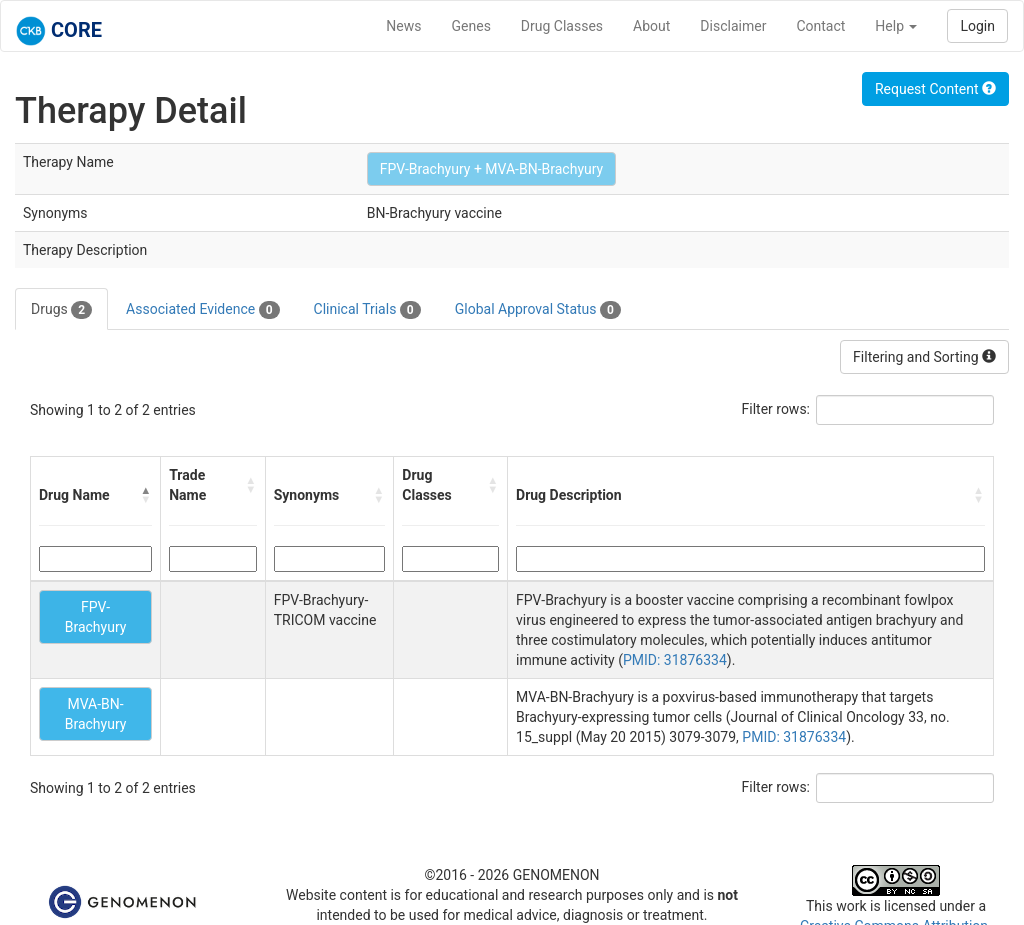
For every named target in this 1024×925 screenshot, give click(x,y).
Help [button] (896, 26)
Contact (820, 26)
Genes (471, 26)
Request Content (935, 89)
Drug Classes (562, 26)
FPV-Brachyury (96, 617)
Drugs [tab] (61, 310)
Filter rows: (776, 409)
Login (977, 26)
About (651, 26)
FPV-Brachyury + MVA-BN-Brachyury (492, 169)
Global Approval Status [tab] (538, 310)
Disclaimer (733, 26)
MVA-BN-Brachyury (96, 714)
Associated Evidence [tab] (202, 310)
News (403, 26)
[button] (146, 495)
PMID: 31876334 (675, 660)
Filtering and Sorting (924, 357)
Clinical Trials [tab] (367, 310)
